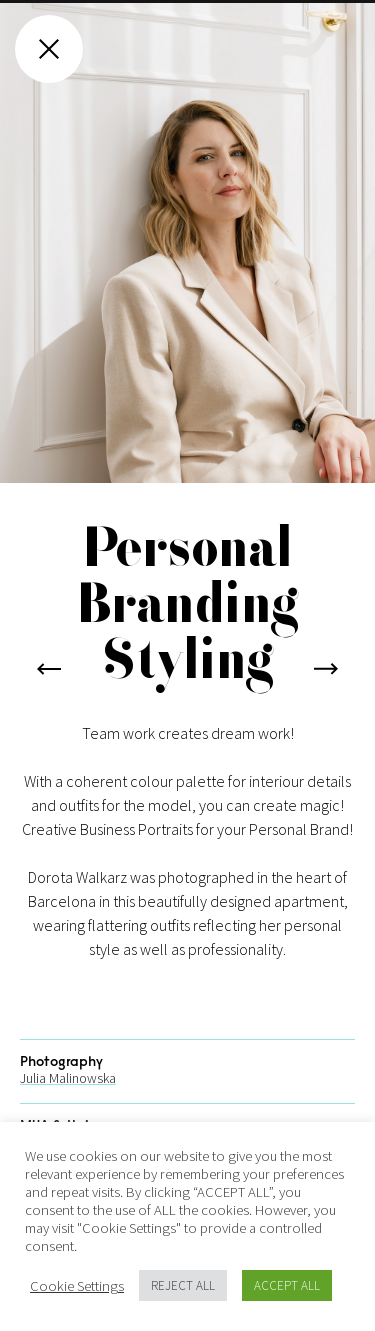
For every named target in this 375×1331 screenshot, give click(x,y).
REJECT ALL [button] (183, 1285)
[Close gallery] (49, 49)
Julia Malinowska (68, 1102)
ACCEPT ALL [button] (287, 1285)
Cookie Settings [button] (77, 1286)
